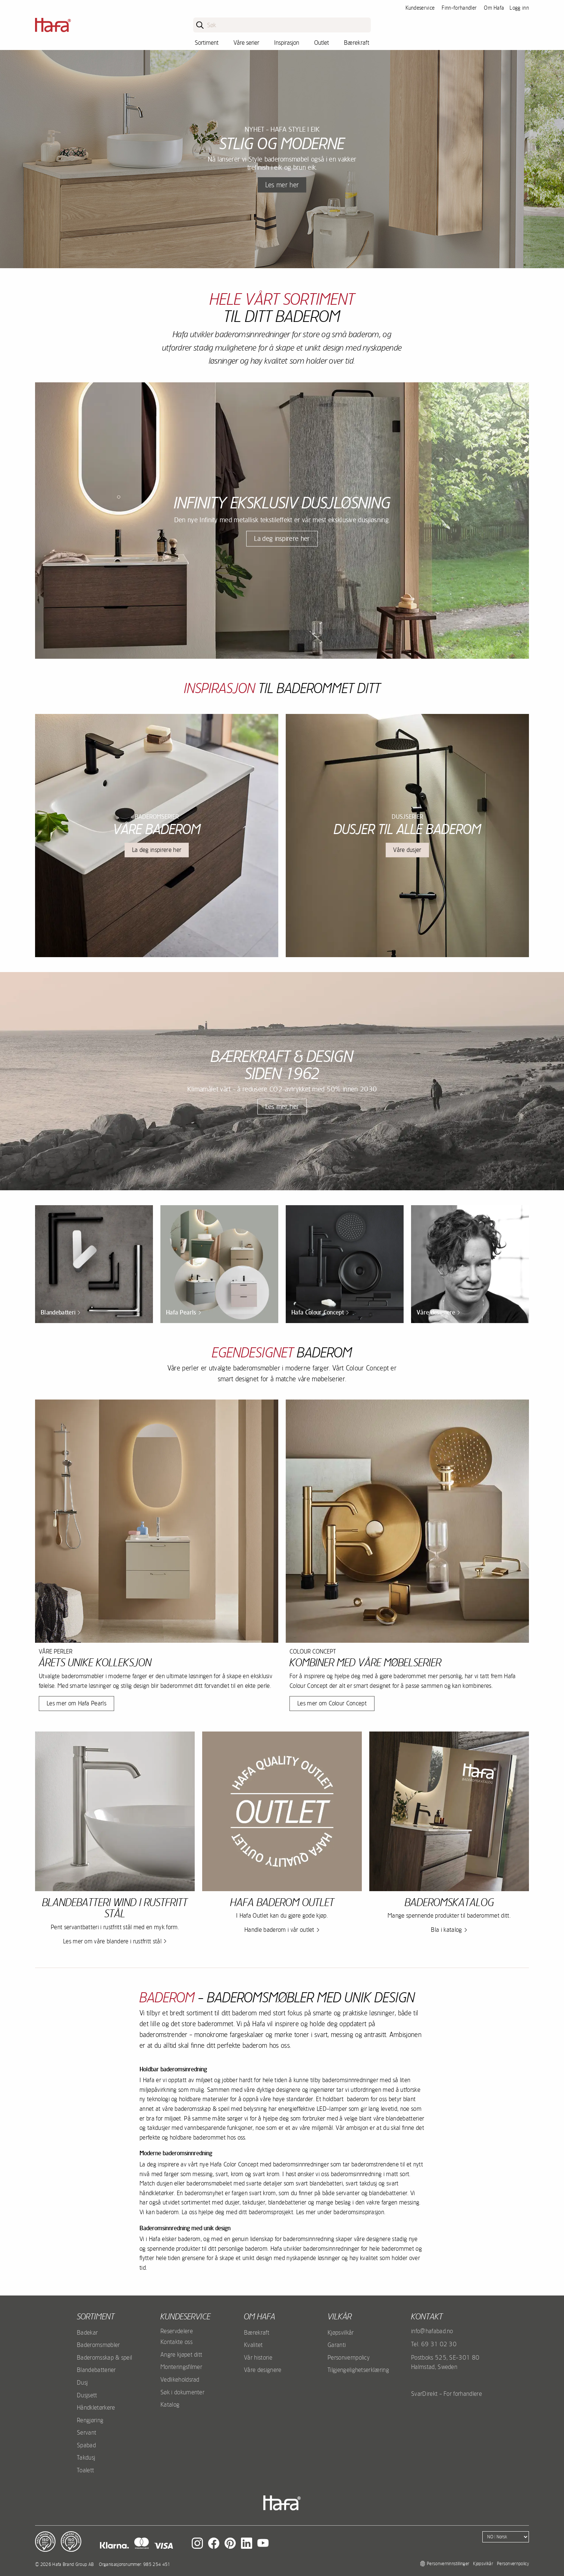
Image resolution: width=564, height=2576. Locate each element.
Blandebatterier (96, 2369)
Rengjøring (90, 2420)
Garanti (337, 2344)
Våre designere (262, 2369)
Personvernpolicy (349, 2357)
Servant (86, 2432)
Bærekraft (356, 42)
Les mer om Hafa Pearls (76, 1703)
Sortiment (207, 42)
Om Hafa (494, 8)
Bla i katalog (446, 1929)
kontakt (427, 2316)
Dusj (82, 2382)
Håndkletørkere (96, 2407)
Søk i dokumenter (182, 2392)
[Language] (505, 2536)
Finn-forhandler (459, 8)
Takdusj (86, 2457)
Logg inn (519, 8)
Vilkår (340, 2316)
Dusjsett (87, 2395)
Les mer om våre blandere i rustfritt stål (112, 1941)
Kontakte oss (176, 2341)
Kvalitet (253, 2344)
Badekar (87, 2332)
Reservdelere (176, 2331)
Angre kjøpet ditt (181, 2354)
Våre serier (246, 42)
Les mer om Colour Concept (332, 1703)
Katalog (169, 2404)
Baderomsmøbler (98, 2344)
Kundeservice (420, 8)
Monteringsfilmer (181, 2366)
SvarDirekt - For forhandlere (446, 2393)
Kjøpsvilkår (341, 2332)
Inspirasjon (286, 42)
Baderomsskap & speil (104, 2357)
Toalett (85, 2470)
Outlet (321, 42)
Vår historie (258, 2357)
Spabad (86, 2445)
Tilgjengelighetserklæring (358, 2369)
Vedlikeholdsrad (180, 2379)
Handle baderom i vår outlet (279, 1929)
